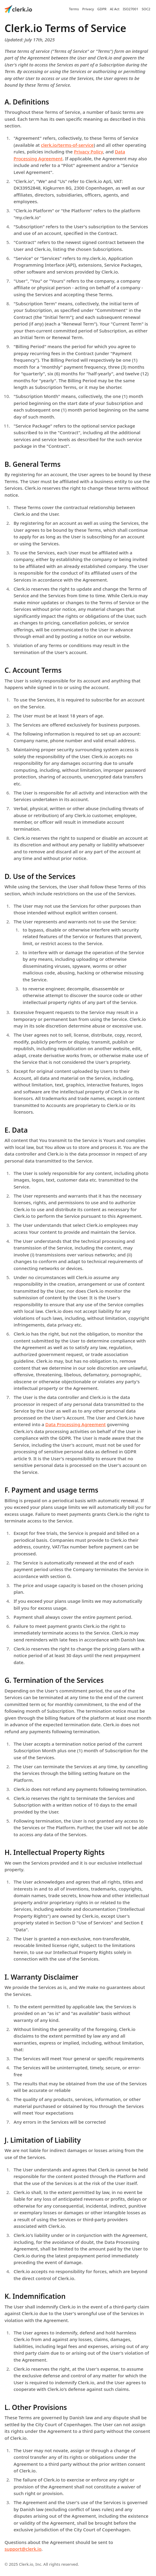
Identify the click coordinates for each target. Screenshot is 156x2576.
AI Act (114, 9)
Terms (74, 9)
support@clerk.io (23, 2549)
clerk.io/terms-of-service (67, 145)
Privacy (88, 9)
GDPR (101, 9)
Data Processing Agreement (75, 1424)
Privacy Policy (88, 152)
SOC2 (146, 9)
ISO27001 (130, 9)
